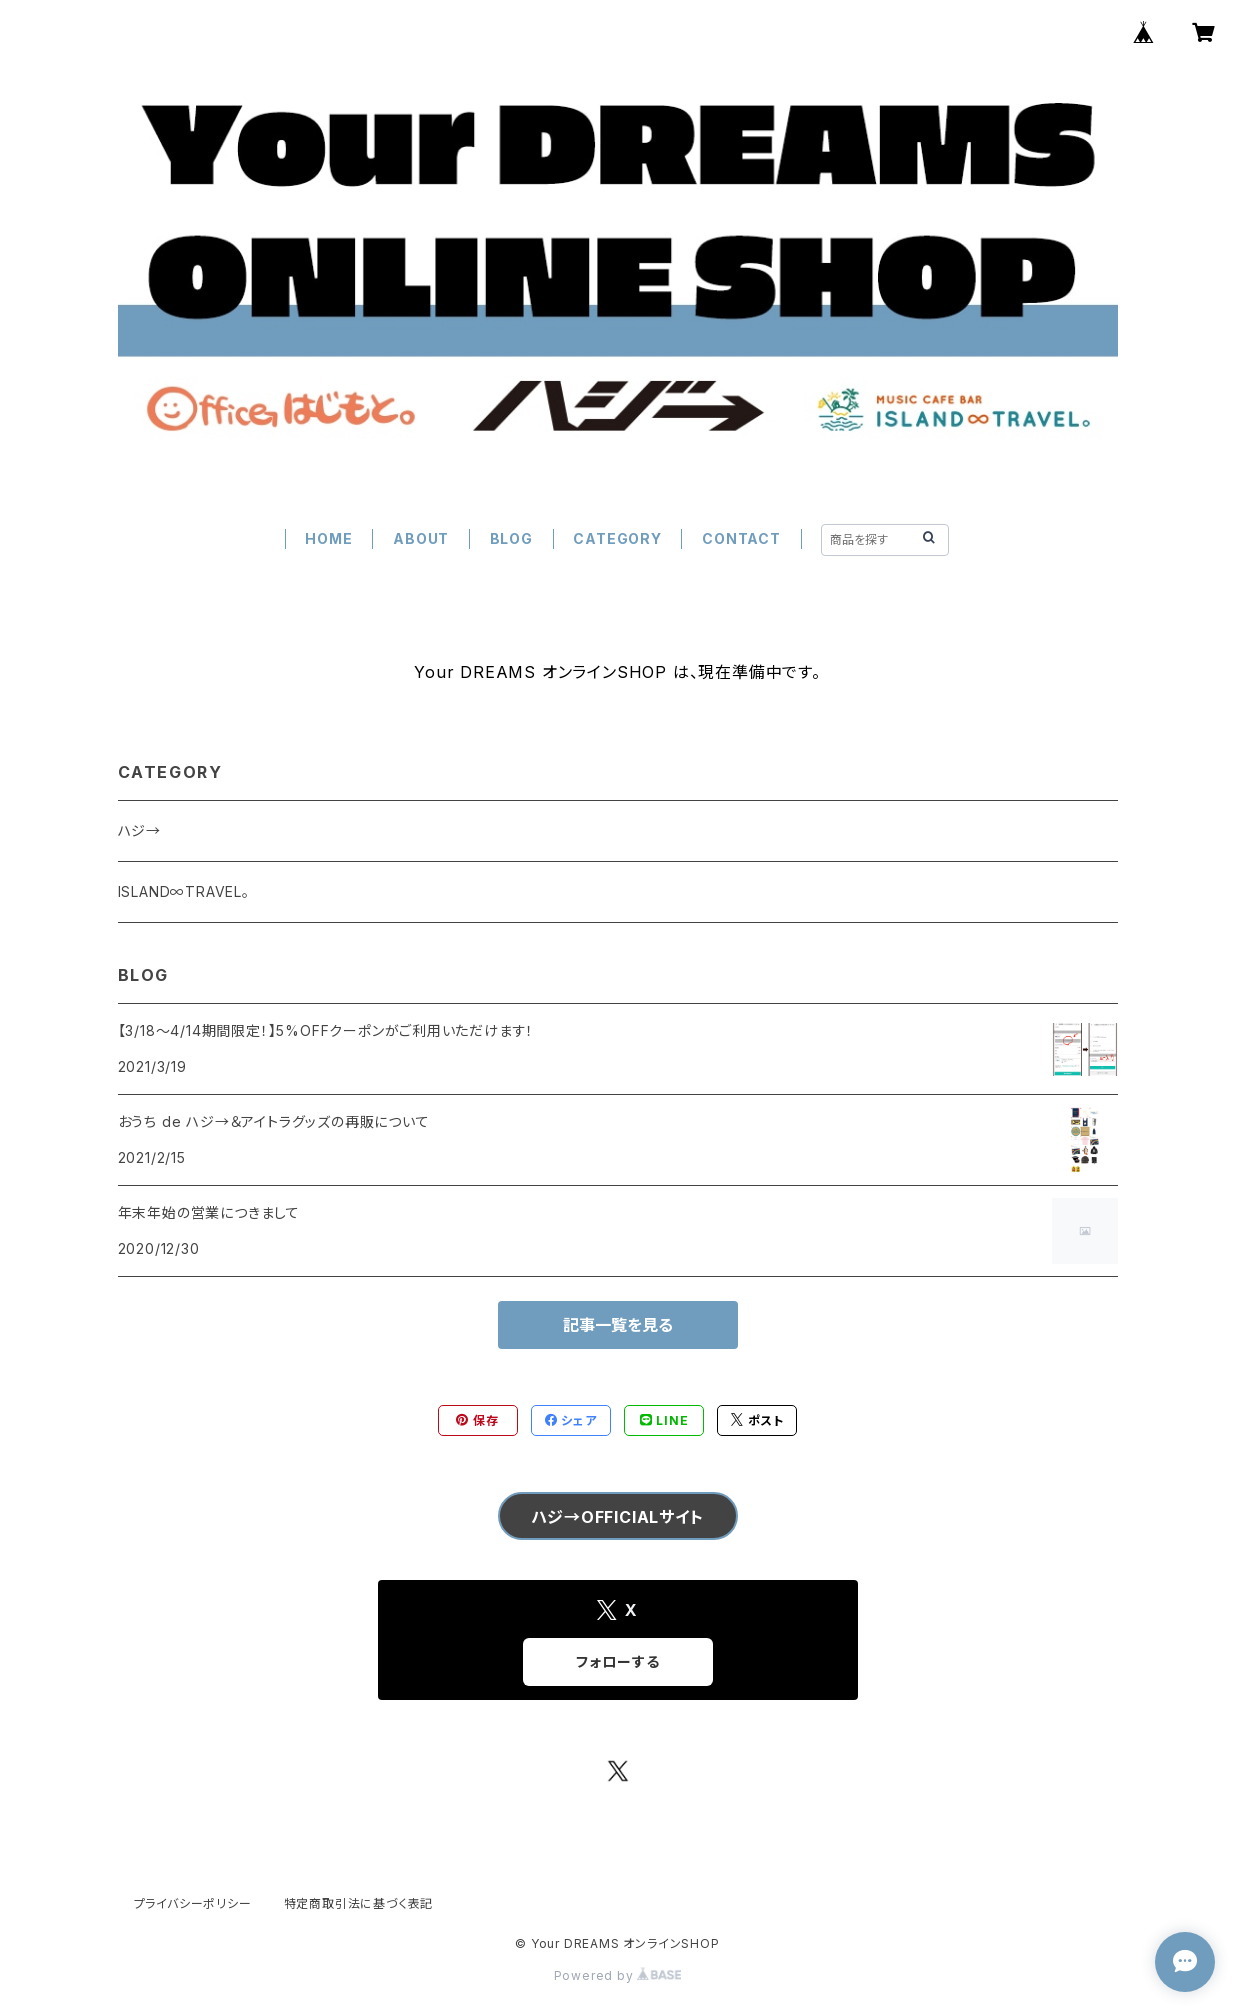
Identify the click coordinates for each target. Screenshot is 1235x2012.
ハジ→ (139, 830)
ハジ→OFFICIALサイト (617, 1517)
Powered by (618, 1975)
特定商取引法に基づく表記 (359, 1903)
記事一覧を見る (618, 1325)
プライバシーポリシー (193, 1903)
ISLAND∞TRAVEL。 (184, 891)
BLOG (511, 538)
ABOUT (421, 538)
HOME (328, 538)
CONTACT (741, 538)
